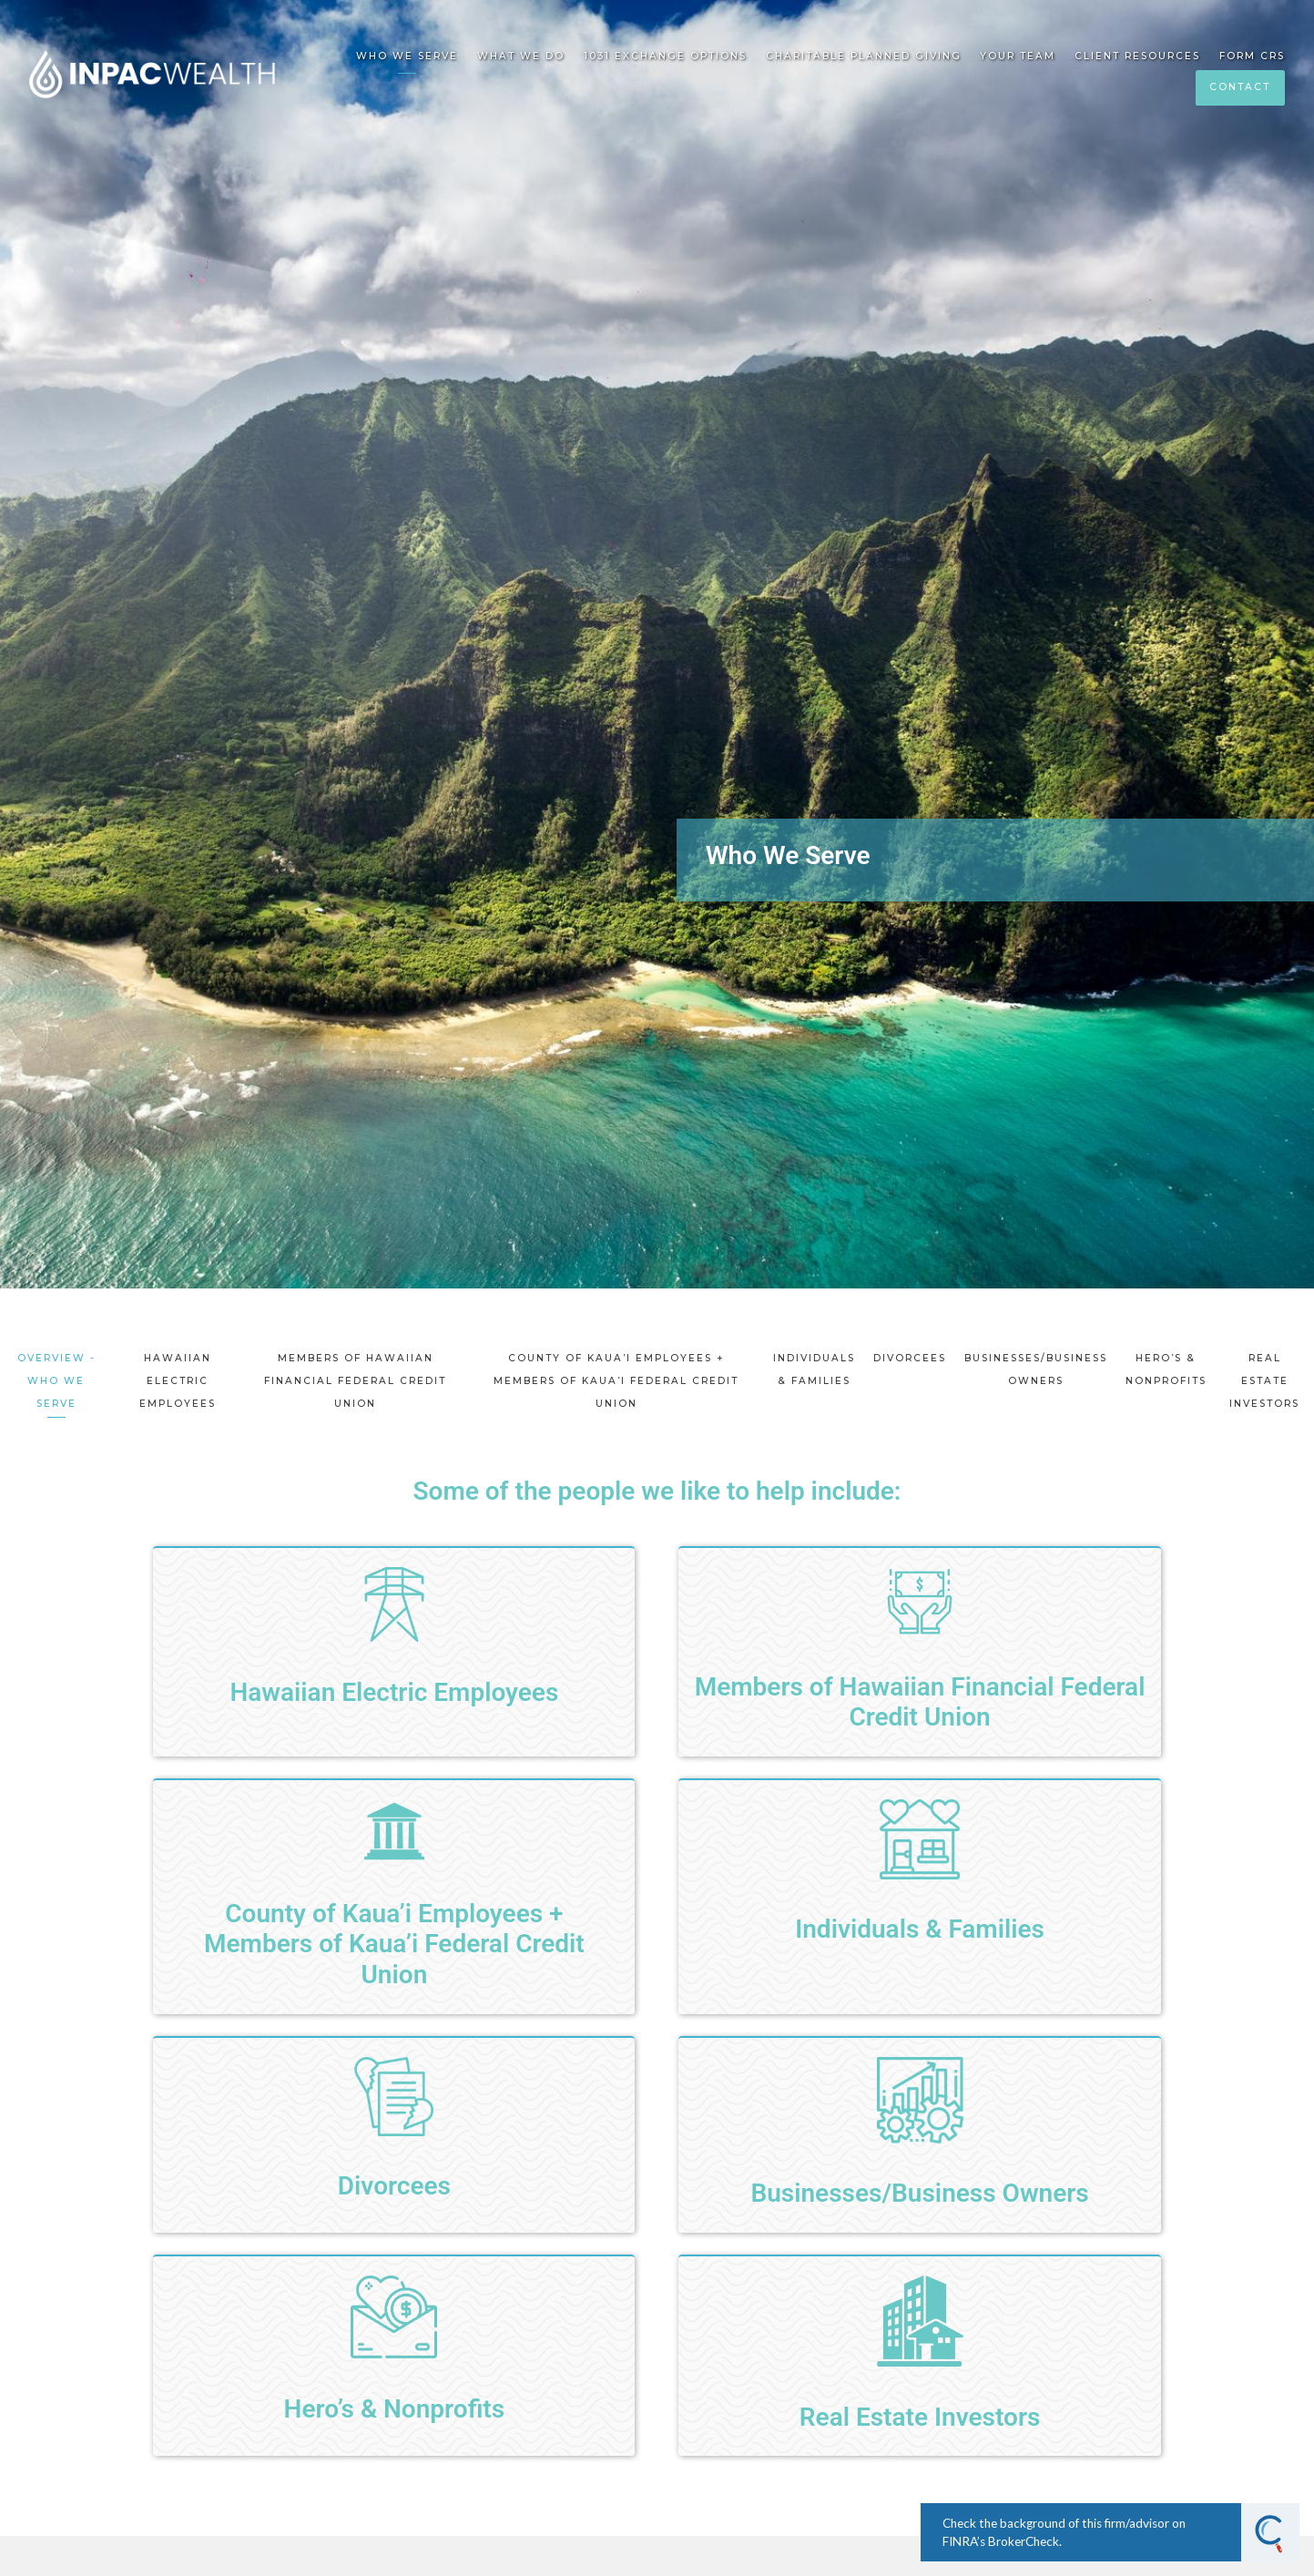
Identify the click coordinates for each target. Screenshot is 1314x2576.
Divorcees (909, 1358)
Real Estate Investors (1264, 1381)
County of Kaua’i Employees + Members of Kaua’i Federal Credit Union (616, 1381)
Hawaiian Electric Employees (177, 1381)
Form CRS (1252, 56)
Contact (1239, 87)
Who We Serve (407, 56)
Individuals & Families (814, 1369)
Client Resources (1137, 56)
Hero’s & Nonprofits (1166, 1369)
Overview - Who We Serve (56, 1381)
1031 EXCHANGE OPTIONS (665, 56)
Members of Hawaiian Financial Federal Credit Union (355, 1381)
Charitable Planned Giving (864, 56)
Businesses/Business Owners (1035, 1369)
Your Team (1017, 56)
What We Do (521, 56)
